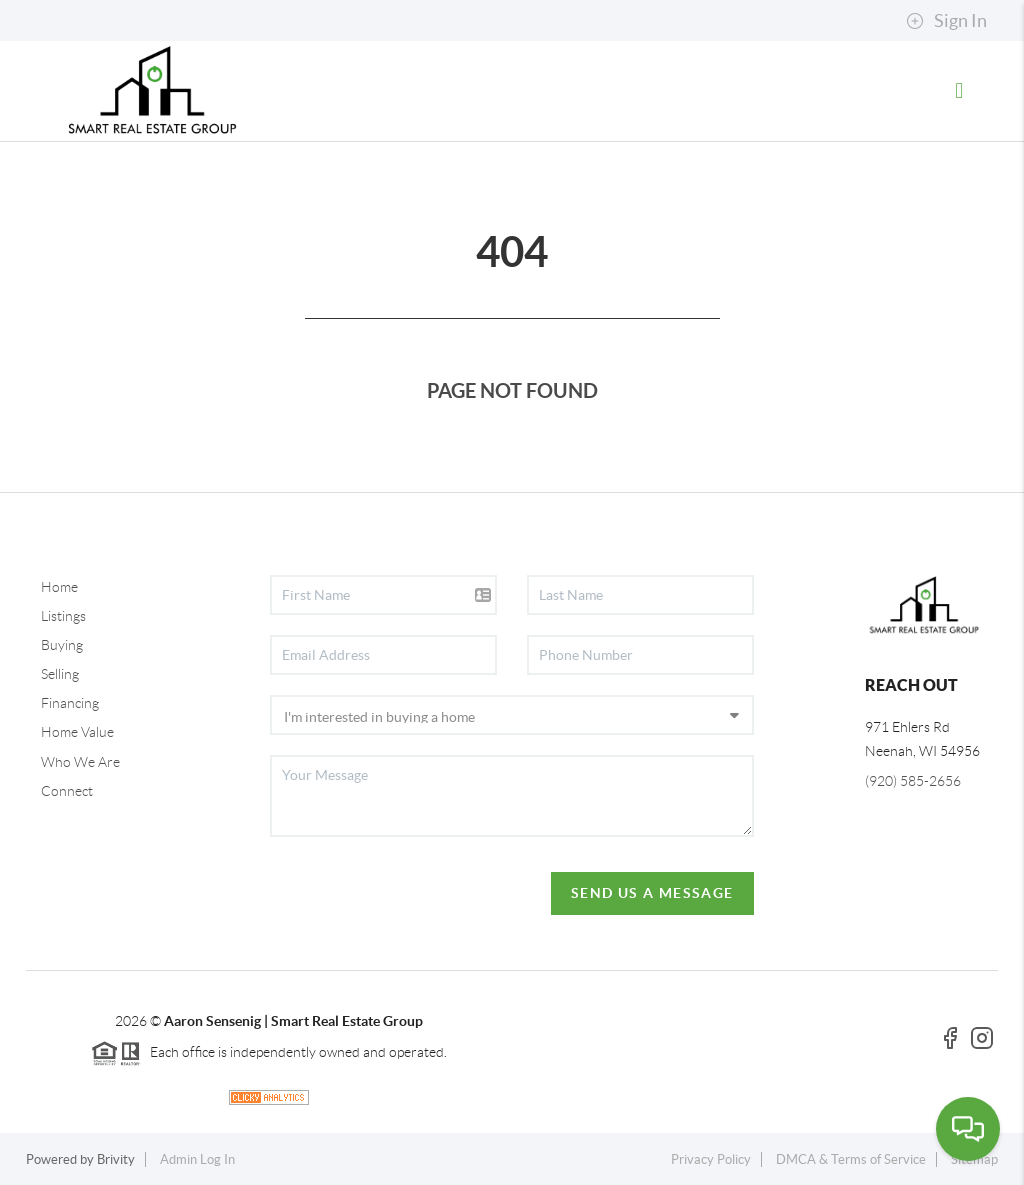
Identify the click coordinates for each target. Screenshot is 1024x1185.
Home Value (77, 732)
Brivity (116, 1159)
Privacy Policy (711, 1159)
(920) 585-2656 (913, 781)
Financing (70, 703)
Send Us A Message (652, 893)
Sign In (946, 21)
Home (59, 587)
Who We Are (80, 762)
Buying (62, 645)
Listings (63, 616)
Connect (67, 791)
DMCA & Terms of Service (851, 1159)
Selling (60, 674)
